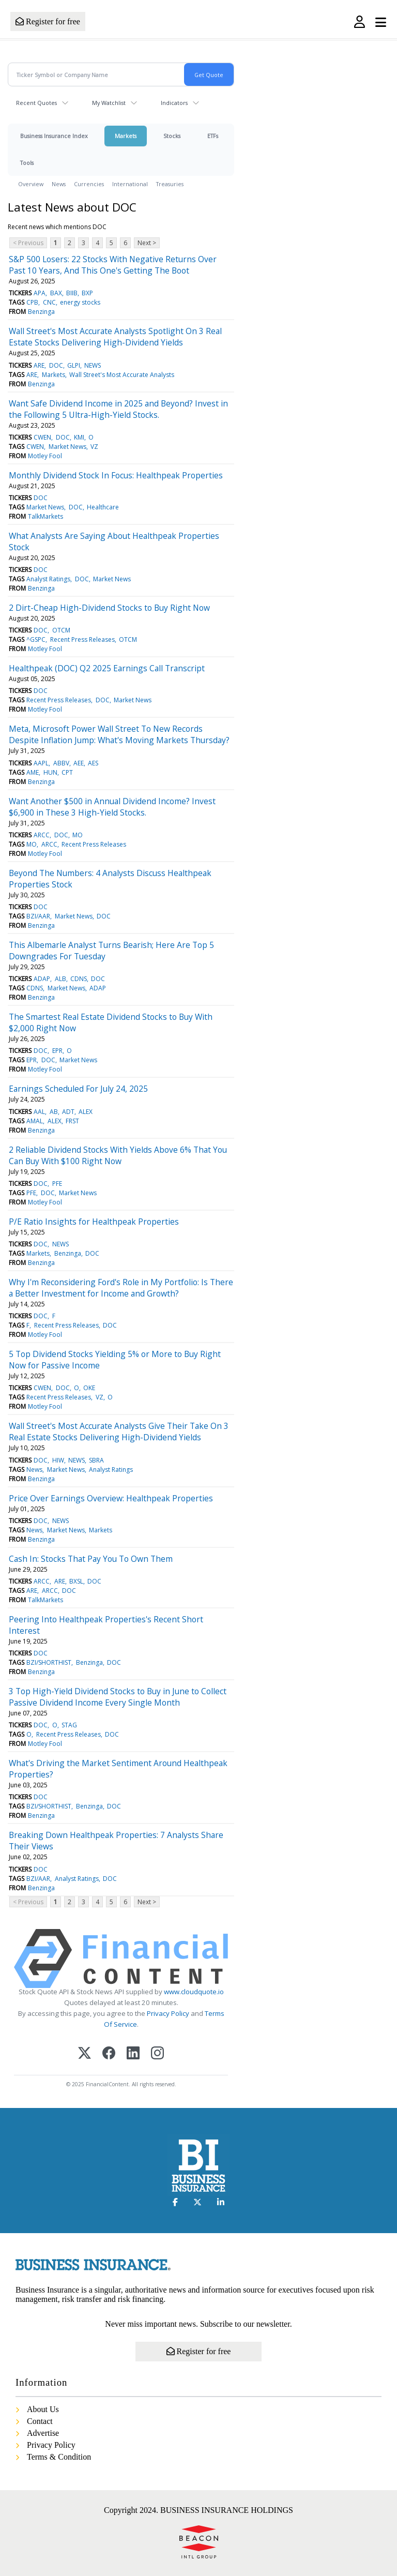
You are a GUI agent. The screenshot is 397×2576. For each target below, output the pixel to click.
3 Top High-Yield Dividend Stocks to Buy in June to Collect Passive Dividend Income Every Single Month (117, 1696)
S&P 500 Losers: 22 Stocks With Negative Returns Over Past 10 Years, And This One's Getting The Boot (113, 264)
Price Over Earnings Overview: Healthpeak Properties (111, 1498)
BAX (56, 293)
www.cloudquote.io (194, 1991)
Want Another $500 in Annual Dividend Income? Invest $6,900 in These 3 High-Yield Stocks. (112, 806)
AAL (39, 1111)
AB (54, 1111)
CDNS (78, 978)
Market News (67, 446)
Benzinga (41, 311)
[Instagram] (157, 2054)
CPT (67, 772)
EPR (57, 1050)
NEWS (92, 365)
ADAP (42, 978)
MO (77, 835)
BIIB (72, 293)
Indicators (174, 103)
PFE (57, 1183)
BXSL (76, 1581)
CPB (32, 302)
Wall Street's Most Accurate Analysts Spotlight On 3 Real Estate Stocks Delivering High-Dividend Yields (115, 336)
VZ (94, 446)
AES (93, 763)
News (59, 184)
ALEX (86, 1111)
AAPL (41, 763)
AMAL (34, 1121)
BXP (87, 293)
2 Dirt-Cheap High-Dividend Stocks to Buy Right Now (109, 607)
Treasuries (170, 184)
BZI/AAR (38, 916)
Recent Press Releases (82, 639)
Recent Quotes (36, 103)
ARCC (42, 835)
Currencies (89, 184)
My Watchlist (109, 103)
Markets (125, 136)
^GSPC (35, 639)
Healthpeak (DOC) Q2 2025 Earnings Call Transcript (107, 668)
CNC (49, 302)
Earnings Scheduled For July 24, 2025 (78, 1088)
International (130, 184)
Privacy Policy (168, 2013)
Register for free (48, 21)
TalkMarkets (45, 516)
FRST (72, 1121)
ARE (39, 365)
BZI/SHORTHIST (48, 1662)
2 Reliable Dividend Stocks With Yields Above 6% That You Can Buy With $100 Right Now (118, 1155)
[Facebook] (108, 2054)
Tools (27, 163)
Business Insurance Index (54, 136)
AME (32, 772)
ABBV (61, 763)
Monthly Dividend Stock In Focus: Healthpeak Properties (116, 475)
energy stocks (80, 302)
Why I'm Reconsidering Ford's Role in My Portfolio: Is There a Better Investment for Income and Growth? (121, 1287)
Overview (30, 184)
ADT (68, 1111)
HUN (50, 772)
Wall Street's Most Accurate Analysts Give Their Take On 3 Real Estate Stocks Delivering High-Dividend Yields (118, 1431)
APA (39, 293)
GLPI (73, 365)
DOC (56, 365)
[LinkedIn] (133, 2054)
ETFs (212, 136)
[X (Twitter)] (84, 2054)
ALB (60, 978)
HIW (58, 1460)
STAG (69, 1725)
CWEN (42, 437)
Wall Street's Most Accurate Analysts (121, 374)
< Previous (28, 242)
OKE (89, 1387)
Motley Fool (45, 455)
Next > (147, 242)
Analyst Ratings (48, 579)
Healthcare (103, 507)
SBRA (96, 1460)
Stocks (171, 136)
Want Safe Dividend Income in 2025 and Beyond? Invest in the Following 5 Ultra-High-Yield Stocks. (118, 409)
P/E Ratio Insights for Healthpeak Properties (94, 1221)
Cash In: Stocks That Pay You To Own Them (91, 1558)
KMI (79, 437)
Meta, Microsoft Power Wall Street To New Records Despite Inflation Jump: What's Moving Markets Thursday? (119, 734)
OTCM (61, 630)
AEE (78, 763)
